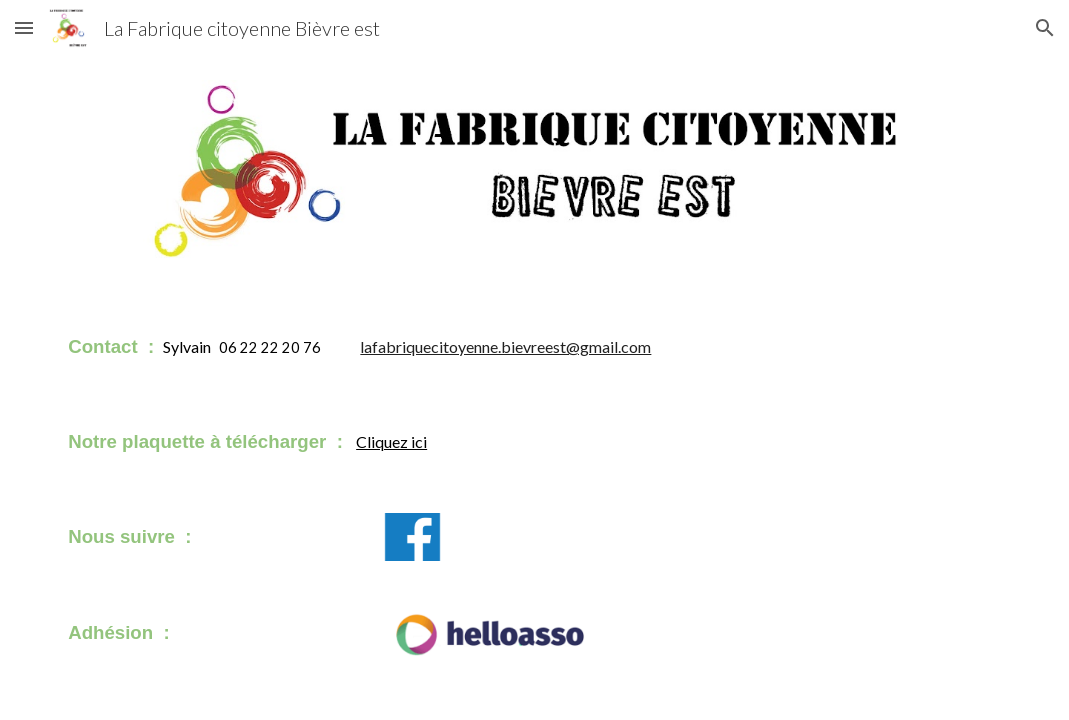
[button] (24, 27)
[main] (412, 346)
